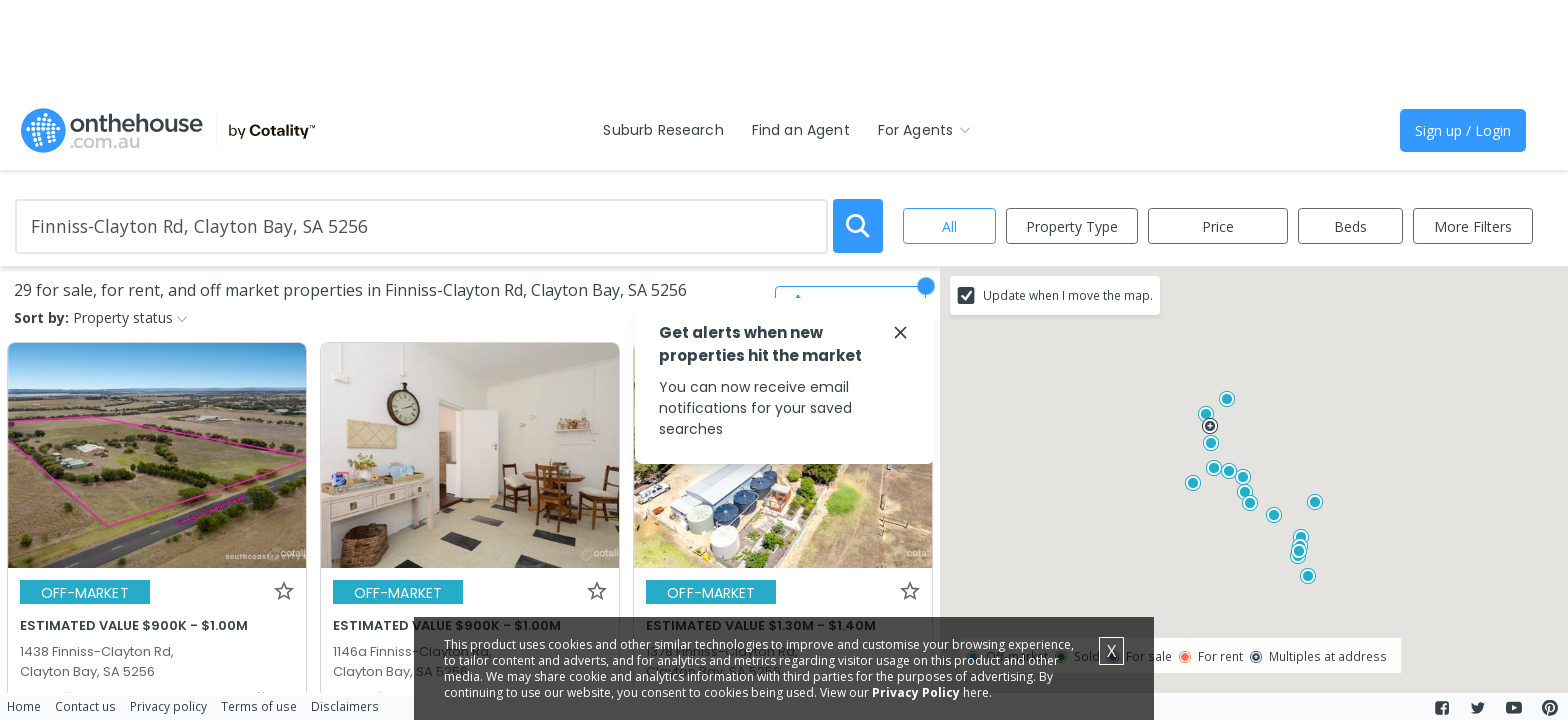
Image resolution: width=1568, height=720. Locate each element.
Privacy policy (168, 706)
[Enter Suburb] (421, 226)
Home (24, 706)
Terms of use (259, 706)
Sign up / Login (1463, 130)
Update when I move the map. (1068, 295)
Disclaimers (345, 706)
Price (1218, 226)
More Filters (1473, 226)
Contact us (85, 706)
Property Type (1072, 226)
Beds (1350, 226)
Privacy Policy (916, 692)
